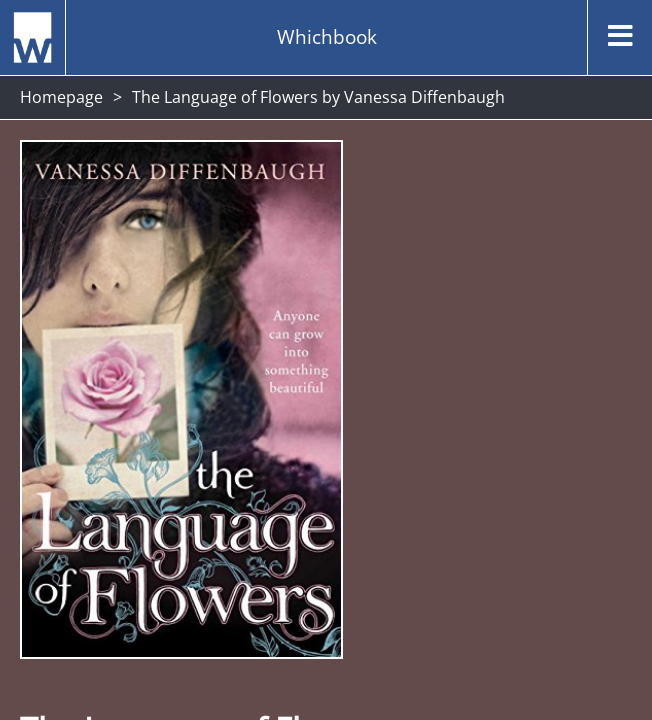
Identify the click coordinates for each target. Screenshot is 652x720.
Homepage (61, 97)
